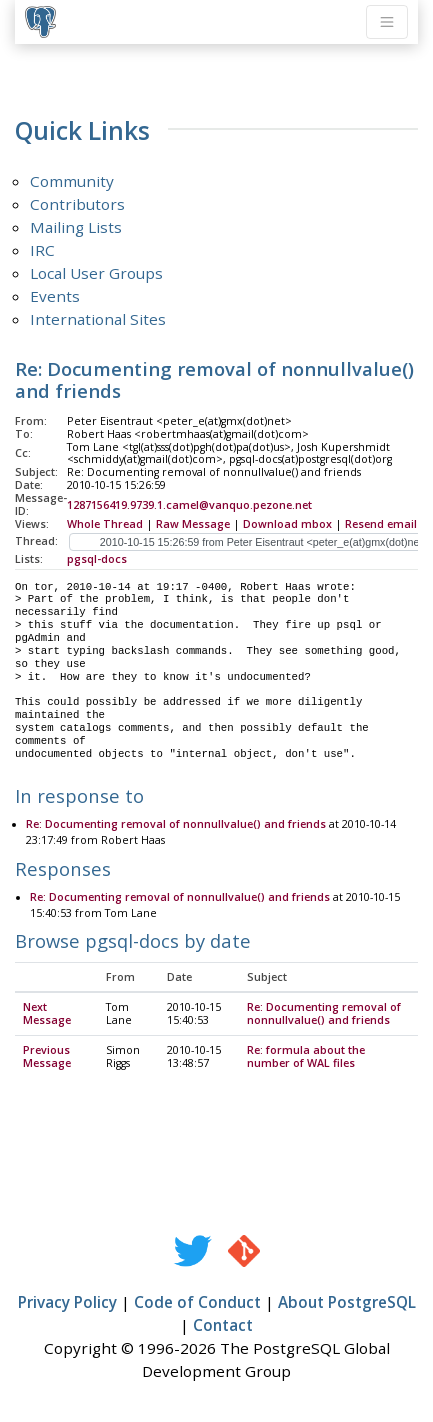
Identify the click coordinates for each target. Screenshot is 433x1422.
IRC (42, 250)
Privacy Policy (67, 1303)
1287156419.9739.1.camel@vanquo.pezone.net (189, 505)
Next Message (47, 1014)
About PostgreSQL (347, 1303)
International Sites (98, 319)
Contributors (77, 204)
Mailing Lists (76, 227)
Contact (223, 1326)
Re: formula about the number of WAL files (306, 1057)
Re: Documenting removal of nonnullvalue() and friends (176, 825)
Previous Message (47, 1057)
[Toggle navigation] (387, 22)
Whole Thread (105, 524)
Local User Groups (96, 273)
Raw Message (193, 524)
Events (55, 296)
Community (72, 181)
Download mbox (287, 524)
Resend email (381, 524)
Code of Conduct (197, 1303)
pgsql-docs (97, 559)
